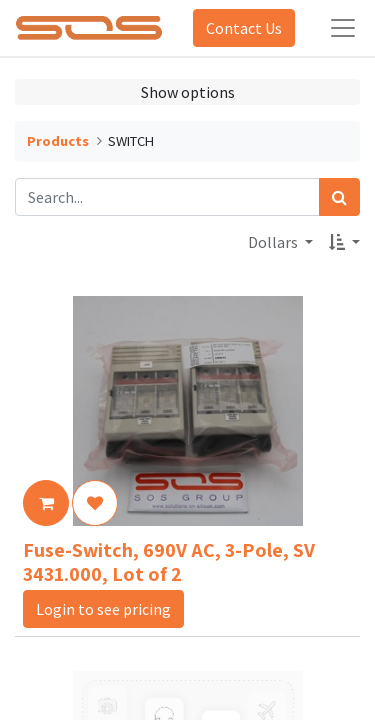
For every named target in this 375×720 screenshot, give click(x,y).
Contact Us (244, 28)
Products (58, 141)
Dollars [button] (274, 242)
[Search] (339, 197)
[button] (344, 242)
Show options (188, 92)
